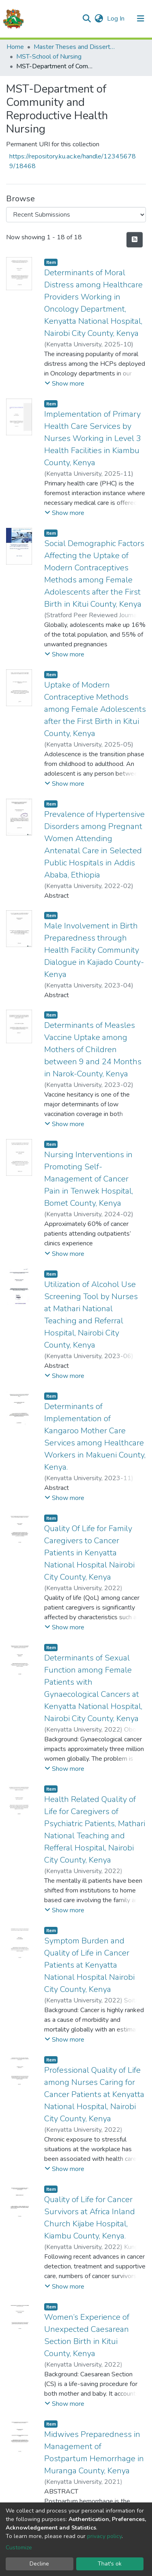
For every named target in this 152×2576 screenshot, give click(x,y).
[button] (98, 18)
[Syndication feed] (134, 239)
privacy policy (104, 2536)
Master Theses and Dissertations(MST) (74, 46)
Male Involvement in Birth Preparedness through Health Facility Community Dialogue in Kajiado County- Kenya (94, 950)
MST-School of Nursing (48, 56)
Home (15, 46)
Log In (116, 18)
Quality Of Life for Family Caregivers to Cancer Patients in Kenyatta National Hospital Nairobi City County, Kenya (89, 1552)
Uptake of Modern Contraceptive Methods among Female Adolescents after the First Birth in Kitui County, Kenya (95, 709)
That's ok (110, 2564)
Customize (19, 2547)
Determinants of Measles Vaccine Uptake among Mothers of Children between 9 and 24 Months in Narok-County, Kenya (92, 1049)
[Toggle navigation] (140, 19)
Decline (39, 2564)
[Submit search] (86, 18)
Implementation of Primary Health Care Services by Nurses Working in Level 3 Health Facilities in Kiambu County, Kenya (92, 438)
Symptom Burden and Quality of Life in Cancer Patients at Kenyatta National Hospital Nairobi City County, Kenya (89, 1965)
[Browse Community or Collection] (76, 214)
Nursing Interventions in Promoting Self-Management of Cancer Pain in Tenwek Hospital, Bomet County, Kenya (88, 1179)
